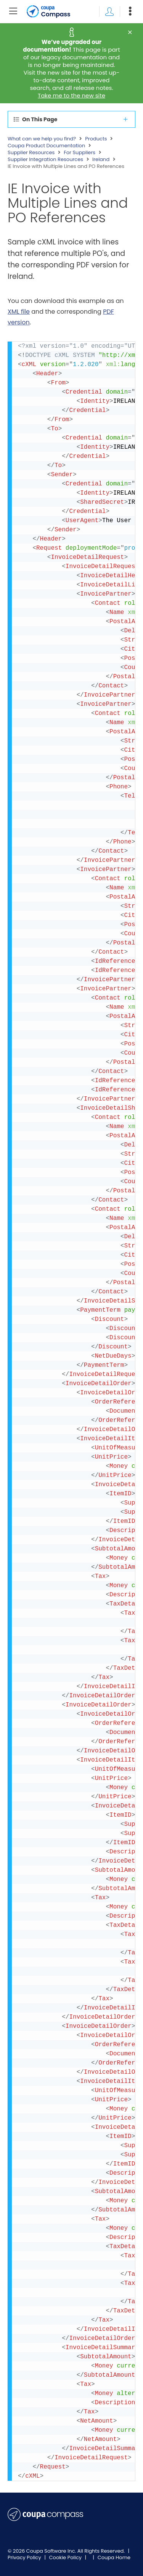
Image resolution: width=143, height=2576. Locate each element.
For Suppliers (79, 152)
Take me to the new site (71, 95)
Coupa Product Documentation (46, 145)
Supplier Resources (31, 152)
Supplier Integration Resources (45, 159)
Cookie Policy (66, 2557)
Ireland (100, 159)
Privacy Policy (25, 2557)
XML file (19, 311)
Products (96, 138)
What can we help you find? (42, 138)
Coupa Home (114, 2557)
